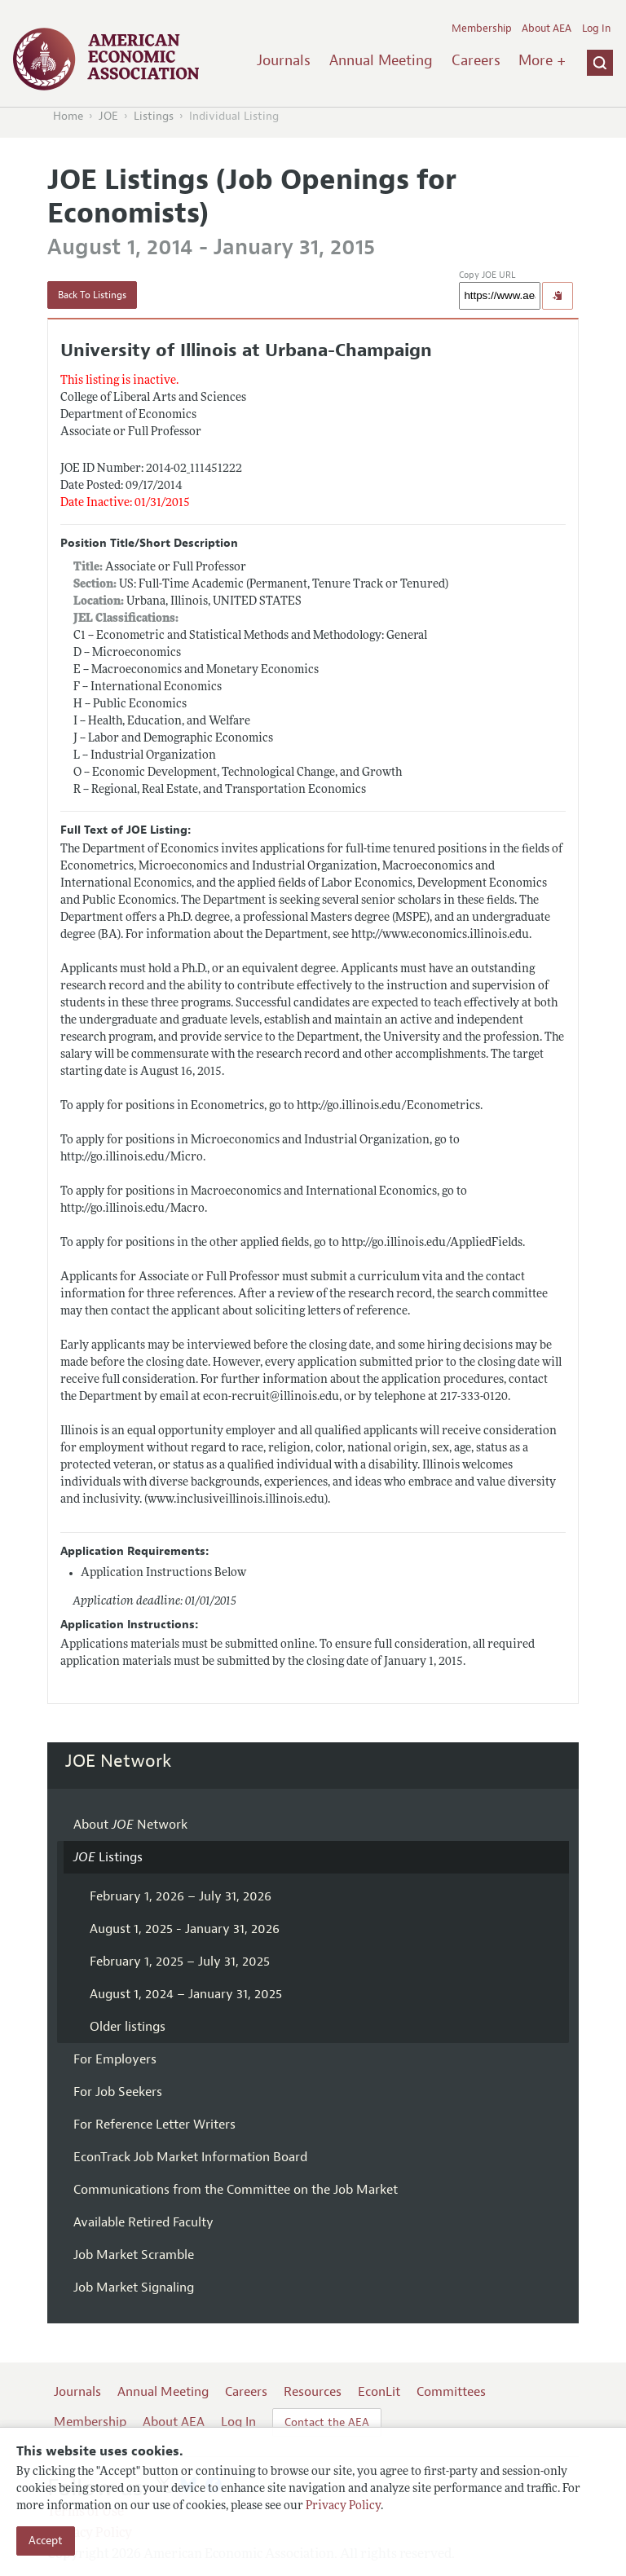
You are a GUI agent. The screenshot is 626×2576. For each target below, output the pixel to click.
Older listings (127, 2027)
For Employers (114, 2059)
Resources (313, 2392)
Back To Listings (92, 295)
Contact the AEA (326, 2422)
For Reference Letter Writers (154, 2124)
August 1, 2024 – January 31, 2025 (186, 1994)
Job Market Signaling (133, 2287)
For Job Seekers (117, 2092)
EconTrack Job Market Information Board (190, 2157)
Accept (46, 2540)
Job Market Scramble (133, 2255)
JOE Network (118, 1761)
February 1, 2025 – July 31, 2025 (180, 1961)
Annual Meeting (381, 60)
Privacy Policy (343, 2506)
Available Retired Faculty (143, 2222)
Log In (596, 28)
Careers (476, 60)
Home (68, 116)
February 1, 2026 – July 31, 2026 (180, 1896)
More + (542, 60)
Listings (154, 116)
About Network (130, 1824)
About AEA (546, 28)
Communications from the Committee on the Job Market (235, 2190)
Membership (482, 28)
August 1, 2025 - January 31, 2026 (185, 1929)
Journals (284, 60)
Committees (451, 2392)
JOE (108, 116)
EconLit (379, 2392)
